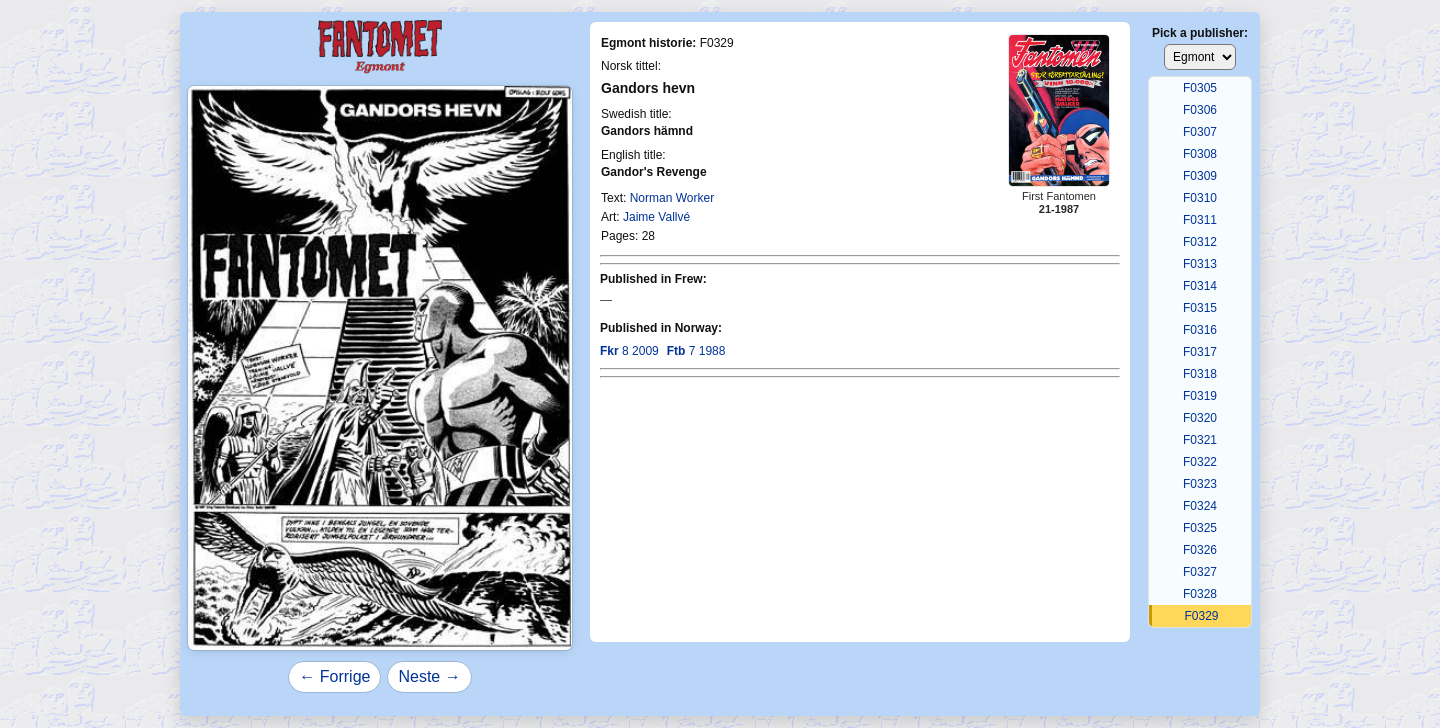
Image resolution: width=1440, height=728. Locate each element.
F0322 (1200, 462)
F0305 (1200, 88)
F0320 (1200, 418)
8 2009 (629, 351)
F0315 (1200, 308)
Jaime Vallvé (656, 217)
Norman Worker (672, 198)
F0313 (1200, 264)
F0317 (1200, 352)
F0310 (1200, 198)
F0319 (1200, 396)
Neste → (429, 676)
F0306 (1200, 110)
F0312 (1200, 242)
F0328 (1200, 594)
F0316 (1200, 330)
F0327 (1200, 572)
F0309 (1200, 176)
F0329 (1201, 616)
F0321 (1200, 440)
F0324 (1200, 506)
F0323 (1200, 484)
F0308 (1200, 154)
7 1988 (696, 351)
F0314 (1200, 286)
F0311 (1200, 220)
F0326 (1200, 550)
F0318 (1200, 374)
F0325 (1200, 528)
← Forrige (334, 676)
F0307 (1200, 132)
